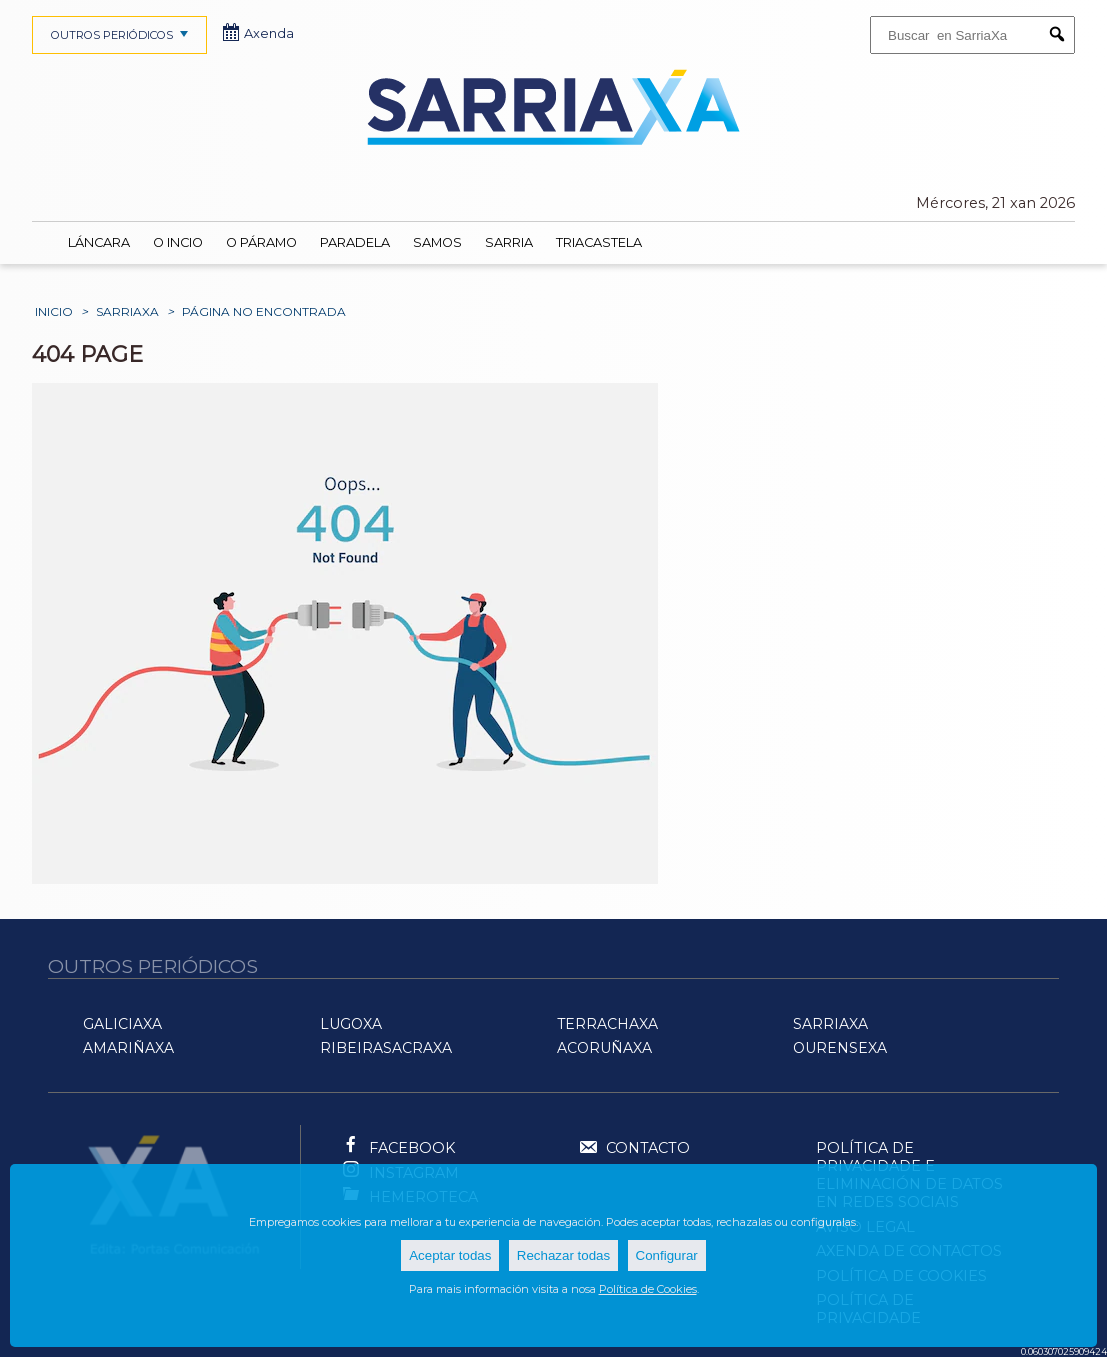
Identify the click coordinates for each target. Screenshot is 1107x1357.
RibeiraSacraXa (386, 1048)
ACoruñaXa (604, 1048)
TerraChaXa (607, 1024)
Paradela (355, 242)
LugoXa (351, 1024)
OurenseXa (840, 1048)
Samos (437, 242)
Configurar (667, 1255)
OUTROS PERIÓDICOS (122, 35)
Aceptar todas (450, 1255)
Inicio (54, 311)
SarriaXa (127, 311)
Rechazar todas (563, 1255)
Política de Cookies (648, 1289)
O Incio (178, 242)
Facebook (412, 1148)
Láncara (99, 242)
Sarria (509, 242)
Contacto (634, 1149)
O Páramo (261, 242)
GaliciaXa (122, 1024)
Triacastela (599, 242)
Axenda (259, 33)
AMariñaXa (128, 1048)
